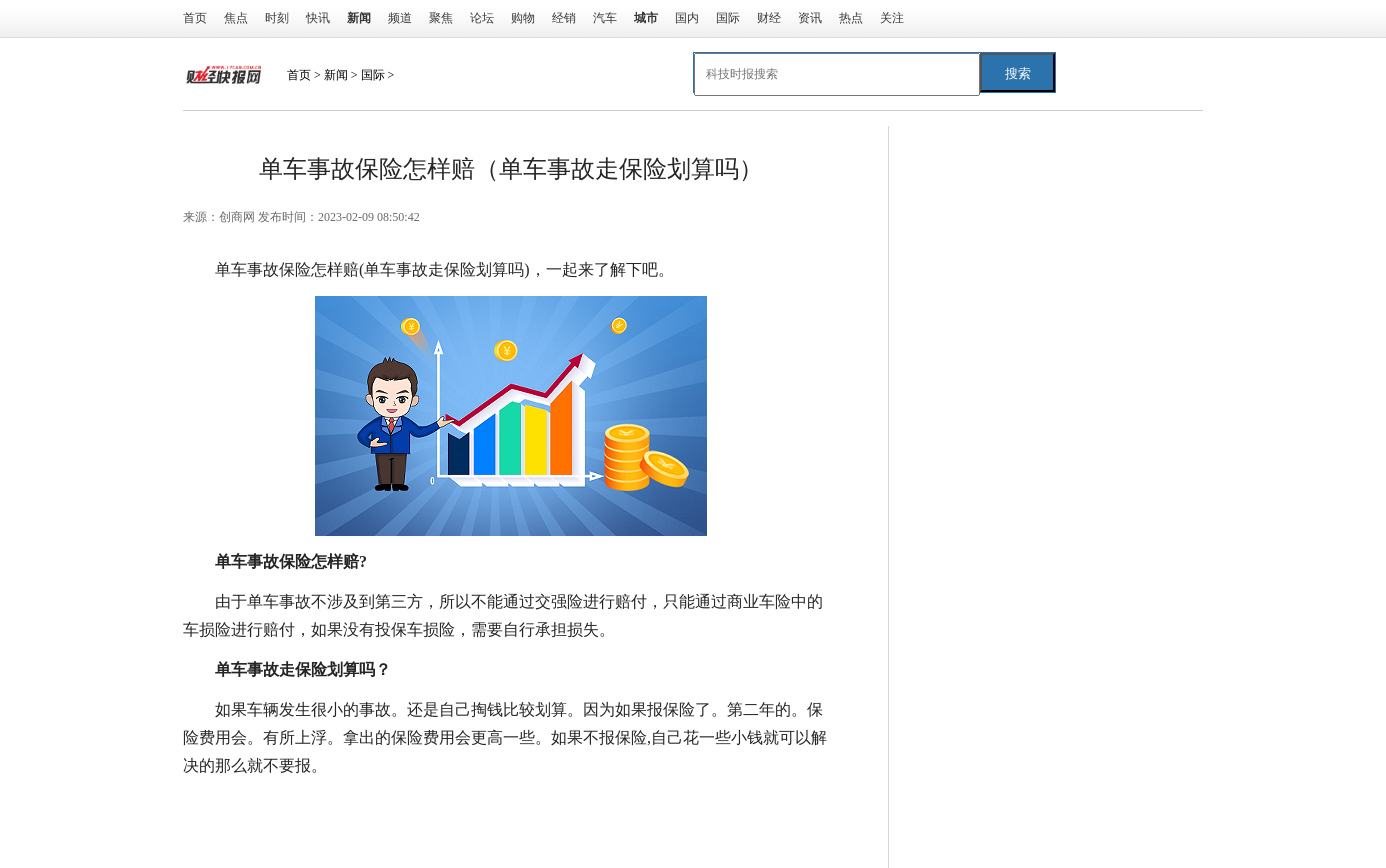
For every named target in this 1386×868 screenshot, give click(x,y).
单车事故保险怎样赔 (355, 805)
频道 (400, 18)
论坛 (482, 18)
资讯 (810, 18)
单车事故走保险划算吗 (511, 805)
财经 (769, 18)
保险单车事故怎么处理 (675, 805)
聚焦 (441, 18)
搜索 (1018, 73)
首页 (195, 18)
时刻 (277, 18)
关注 (892, 18)
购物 (523, 18)
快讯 (318, 18)
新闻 (336, 75)
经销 (564, 18)
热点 (851, 18)
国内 (687, 18)
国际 (728, 18)
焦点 (236, 18)
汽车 (605, 18)
